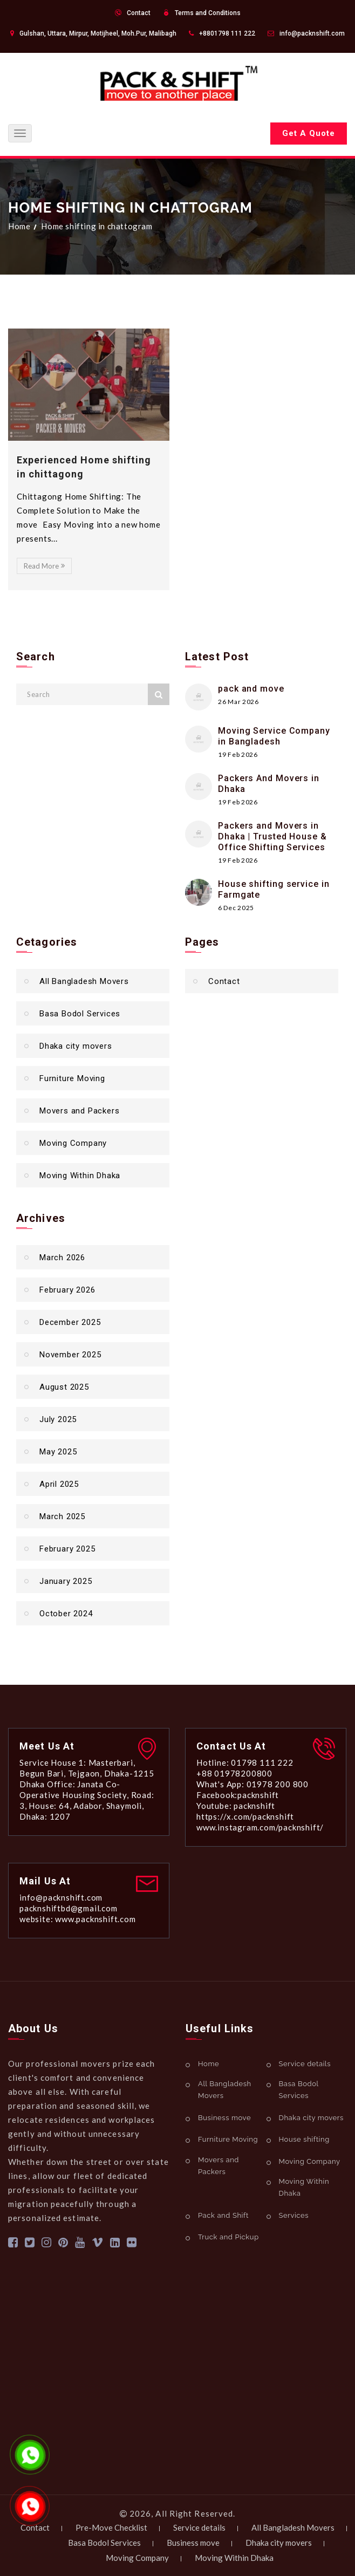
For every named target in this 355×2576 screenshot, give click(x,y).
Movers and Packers (79, 1111)
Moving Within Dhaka (79, 1175)
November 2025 (70, 1354)
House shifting (304, 2139)
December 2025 (69, 1322)
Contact (139, 13)
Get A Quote (308, 133)
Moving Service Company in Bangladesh (274, 736)
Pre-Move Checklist (111, 2527)
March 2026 (62, 1257)
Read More (44, 566)
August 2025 (64, 1387)
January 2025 (65, 1581)
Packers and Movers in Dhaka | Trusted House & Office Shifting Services (272, 836)
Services (294, 2215)
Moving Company (73, 1143)
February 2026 (67, 1290)
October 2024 (66, 1613)
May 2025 (58, 1452)
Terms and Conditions (208, 13)
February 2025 (67, 1549)
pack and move (251, 689)
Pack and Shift (223, 2215)
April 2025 (59, 1484)
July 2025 (58, 1419)
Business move (224, 2118)
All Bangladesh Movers (84, 981)
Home (19, 226)
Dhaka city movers (75, 1046)
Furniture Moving (72, 1078)
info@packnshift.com (312, 33)
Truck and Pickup (228, 2237)
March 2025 (62, 1516)
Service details (305, 2064)
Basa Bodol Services (79, 1014)
